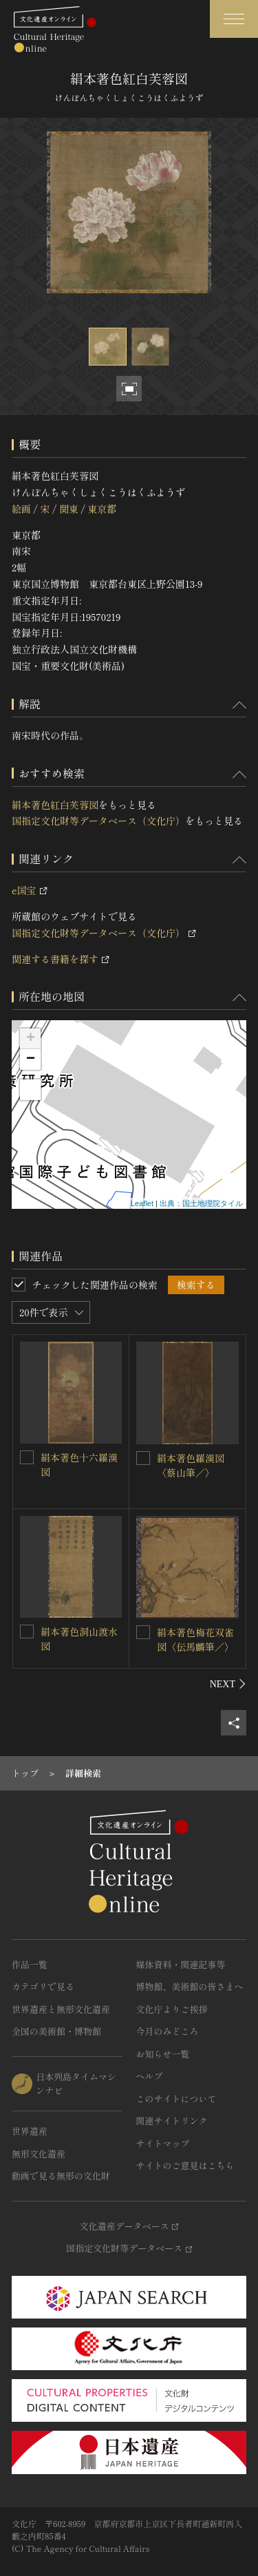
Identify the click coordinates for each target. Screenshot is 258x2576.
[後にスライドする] (228, 1684)
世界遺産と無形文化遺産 (61, 2009)
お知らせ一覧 (163, 2053)
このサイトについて (176, 2098)
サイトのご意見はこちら (185, 2165)
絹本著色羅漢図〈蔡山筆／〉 (190, 1465)
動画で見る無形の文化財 (61, 2175)
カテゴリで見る (43, 1986)
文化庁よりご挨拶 (172, 2009)
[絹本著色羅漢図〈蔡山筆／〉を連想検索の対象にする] (143, 1458)
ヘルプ (149, 2075)
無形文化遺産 (38, 2153)
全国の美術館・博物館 (56, 2031)
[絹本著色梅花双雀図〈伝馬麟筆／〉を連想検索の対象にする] (143, 1632)
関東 (68, 509)
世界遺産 (29, 2130)
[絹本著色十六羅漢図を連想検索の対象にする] (27, 1457)
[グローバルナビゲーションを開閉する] (234, 19)
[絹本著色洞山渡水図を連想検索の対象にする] (27, 1631)
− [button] (30, 1059)
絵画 (21, 509)
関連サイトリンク (172, 2120)
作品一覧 (29, 1964)
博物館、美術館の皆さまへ (190, 1986)
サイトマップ (163, 2143)
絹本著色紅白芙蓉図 (55, 805)
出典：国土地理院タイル (201, 1203)
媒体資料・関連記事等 (181, 1964)
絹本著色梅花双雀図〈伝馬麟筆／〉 (195, 1639)
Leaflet (142, 1203)
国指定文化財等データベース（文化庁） (98, 820)
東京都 (101, 509)
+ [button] (30, 1038)
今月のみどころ (167, 2031)
